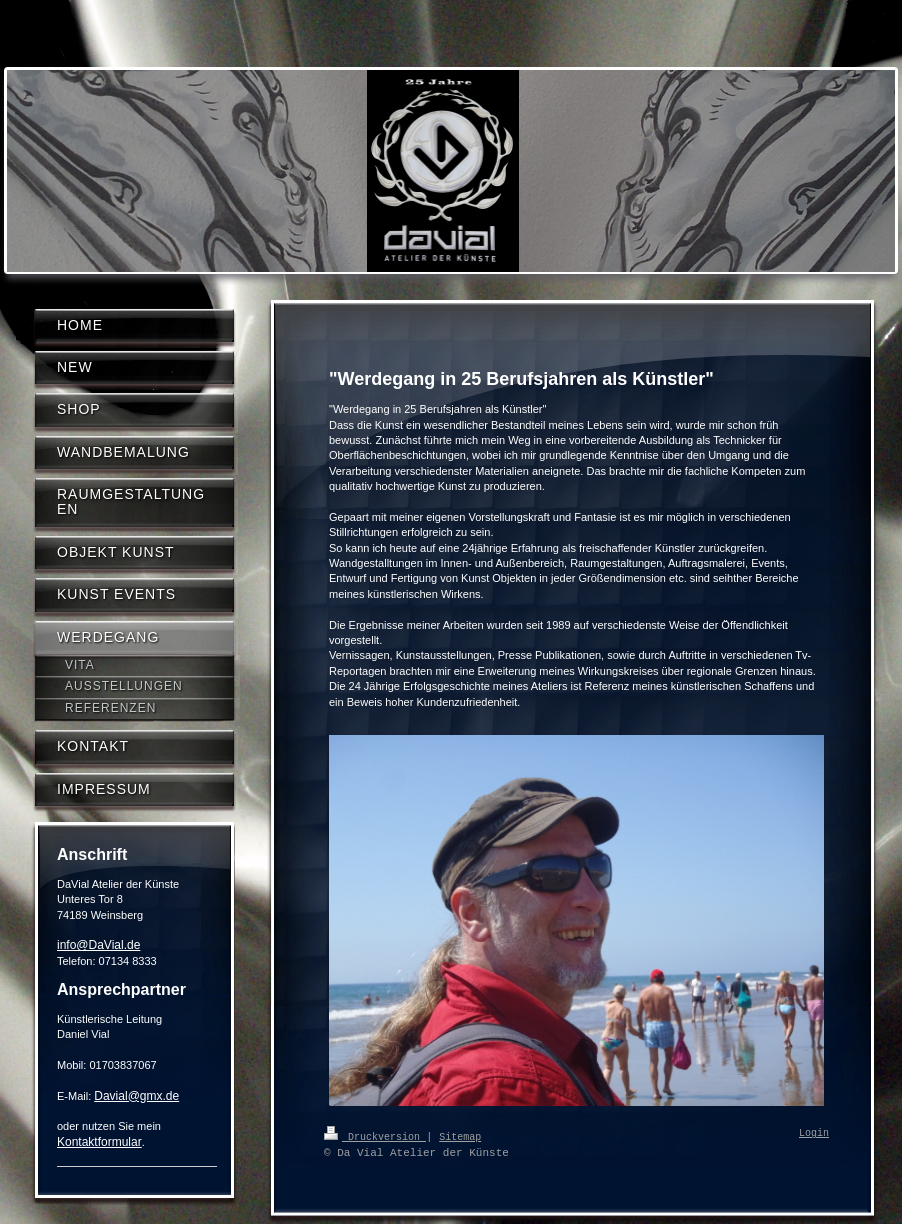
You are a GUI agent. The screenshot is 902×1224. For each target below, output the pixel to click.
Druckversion (375, 1136)
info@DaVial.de (98, 945)
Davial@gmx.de (136, 1096)
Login (814, 1134)
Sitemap (460, 1136)
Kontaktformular (99, 1142)
